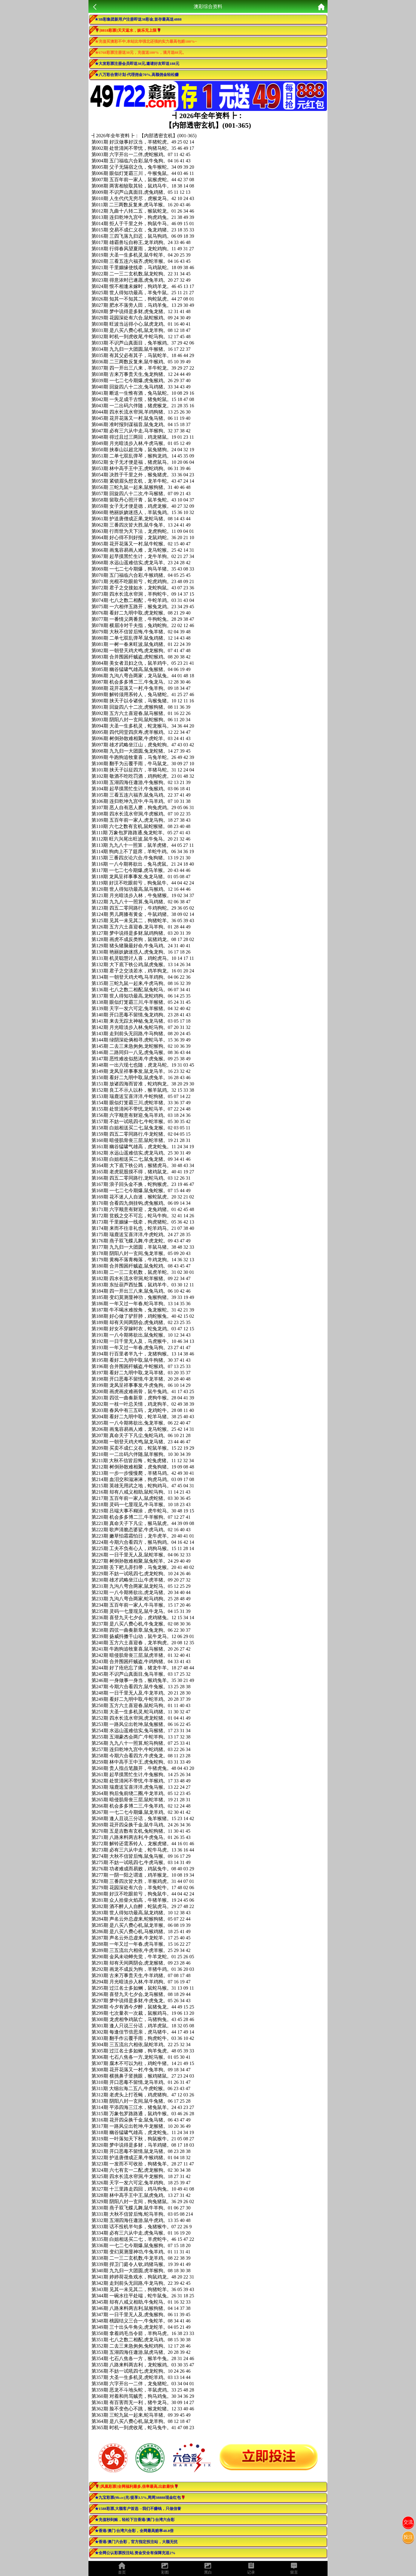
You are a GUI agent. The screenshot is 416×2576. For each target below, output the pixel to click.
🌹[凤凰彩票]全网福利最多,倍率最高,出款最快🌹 (137, 2486)
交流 (408, 2522)
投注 (408, 2537)
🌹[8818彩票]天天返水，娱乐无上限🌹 (128, 30)
